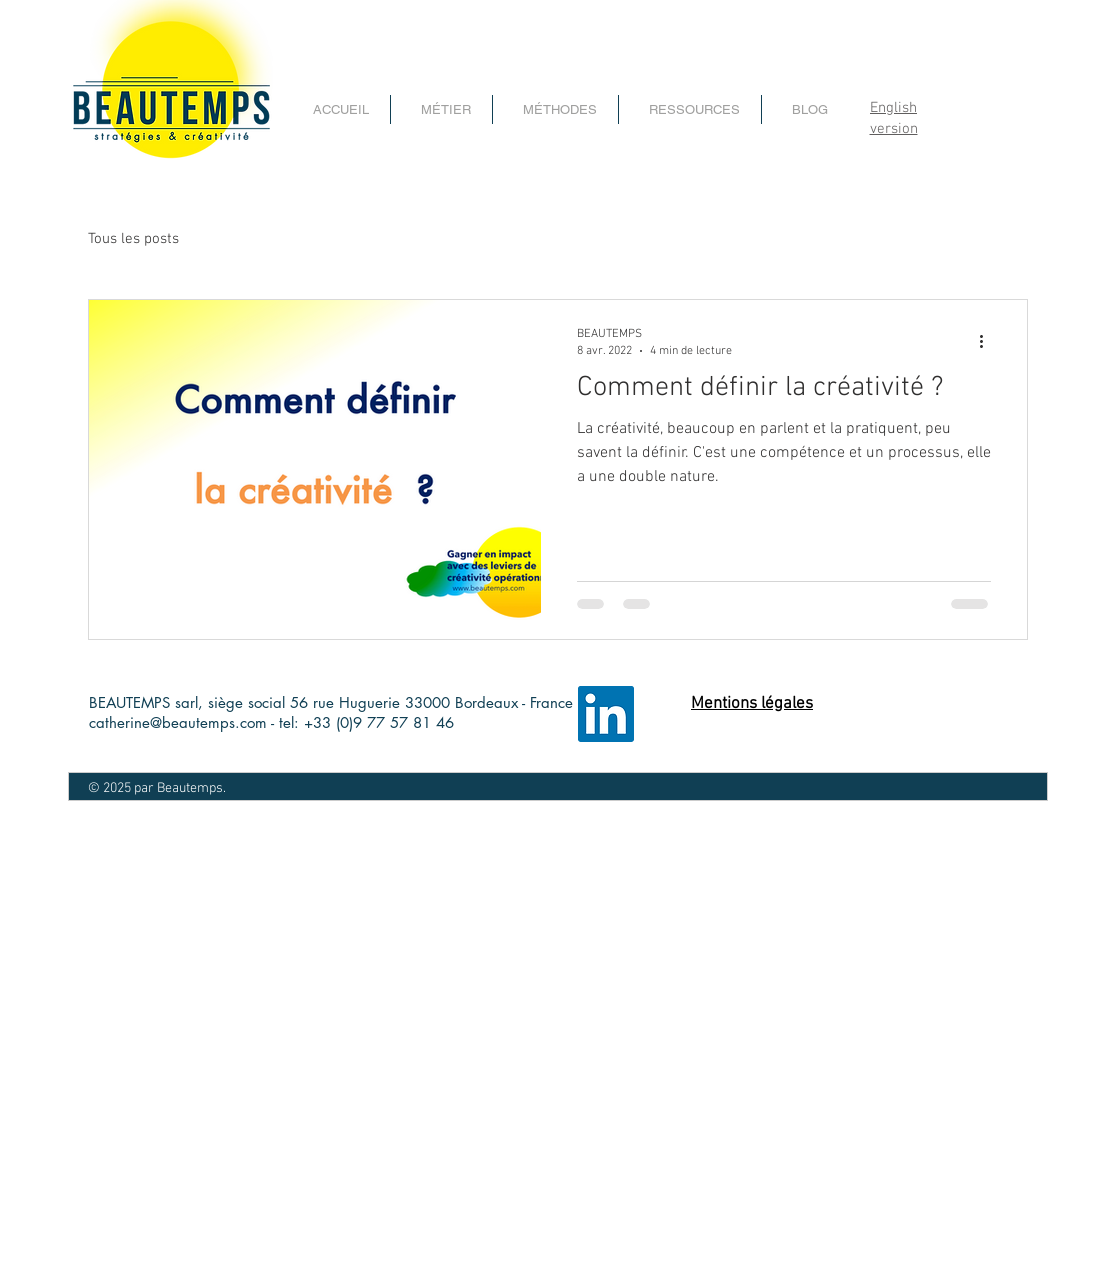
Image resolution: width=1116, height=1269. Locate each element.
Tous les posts (133, 239)
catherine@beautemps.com (178, 722)
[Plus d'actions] (988, 341)
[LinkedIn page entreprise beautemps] (606, 714)
